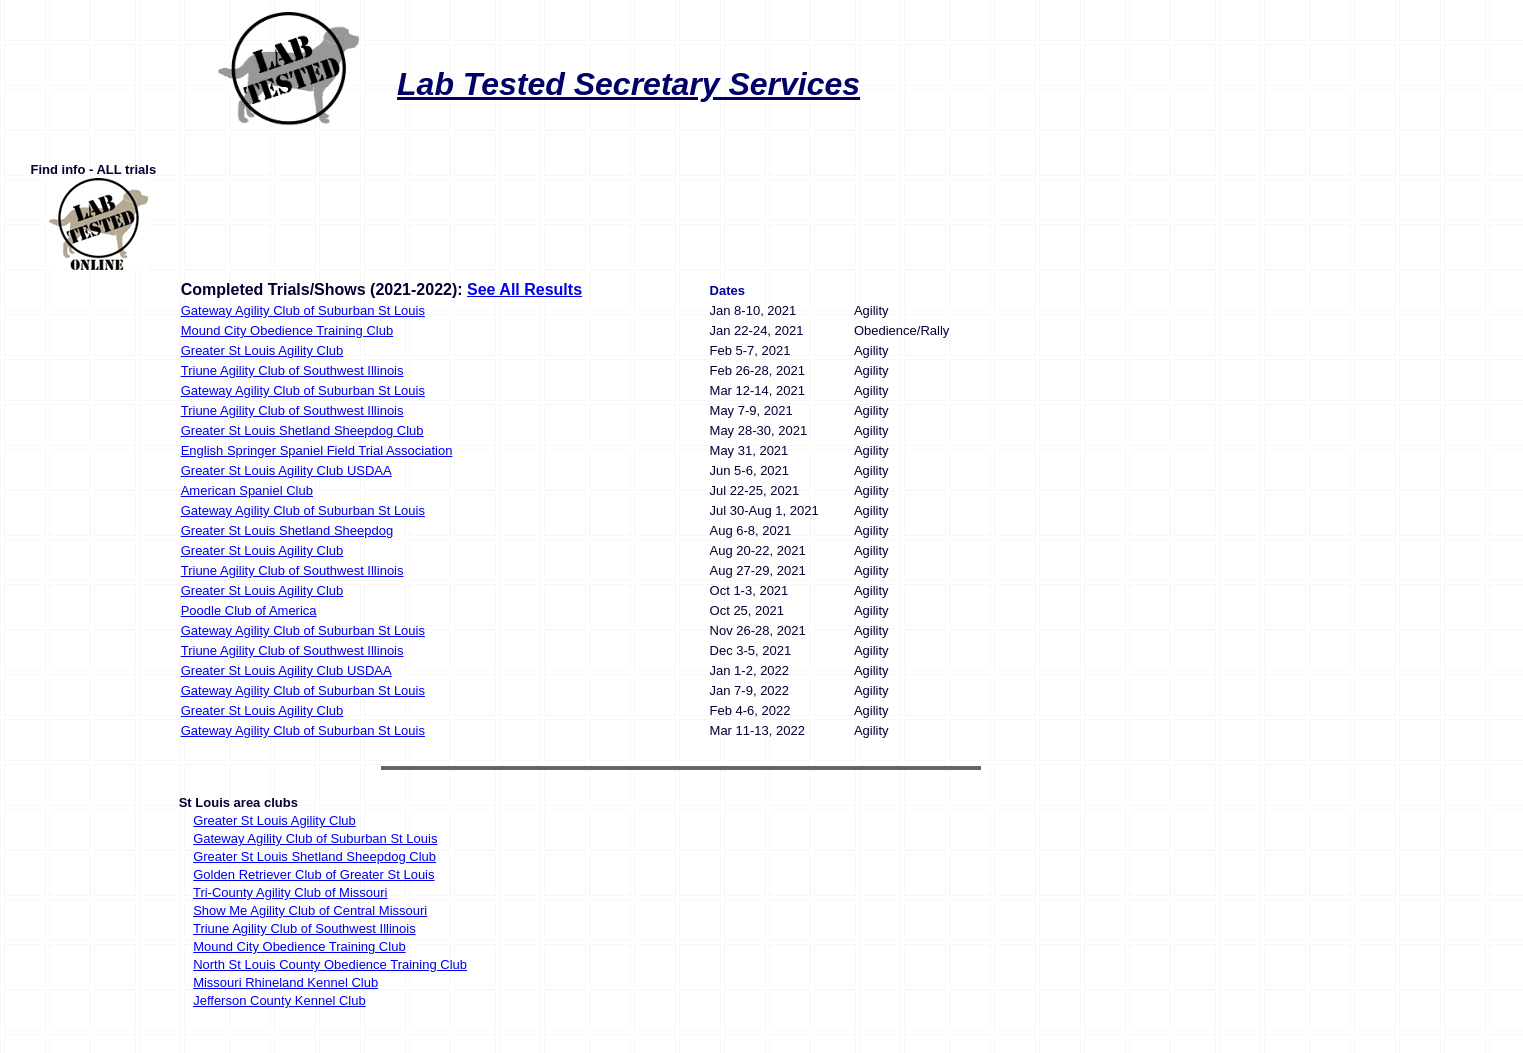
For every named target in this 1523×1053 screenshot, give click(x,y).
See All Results (524, 289)
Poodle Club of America (249, 610)
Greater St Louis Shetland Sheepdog (287, 530)
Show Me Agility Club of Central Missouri (310, 910)
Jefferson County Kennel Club (279, 1000)
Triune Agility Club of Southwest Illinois (292, 370)
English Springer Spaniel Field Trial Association (317, 450)
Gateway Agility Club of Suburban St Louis (303, 310)
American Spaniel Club (247, 490)
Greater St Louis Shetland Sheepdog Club (302, 430)
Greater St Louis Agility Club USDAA (286, 470)
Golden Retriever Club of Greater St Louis (313, 874)
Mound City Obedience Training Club (287, 330)
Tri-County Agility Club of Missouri (290, 892)
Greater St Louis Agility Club (262, 350)
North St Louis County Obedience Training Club (330, 964)
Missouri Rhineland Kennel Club (285, 982)
